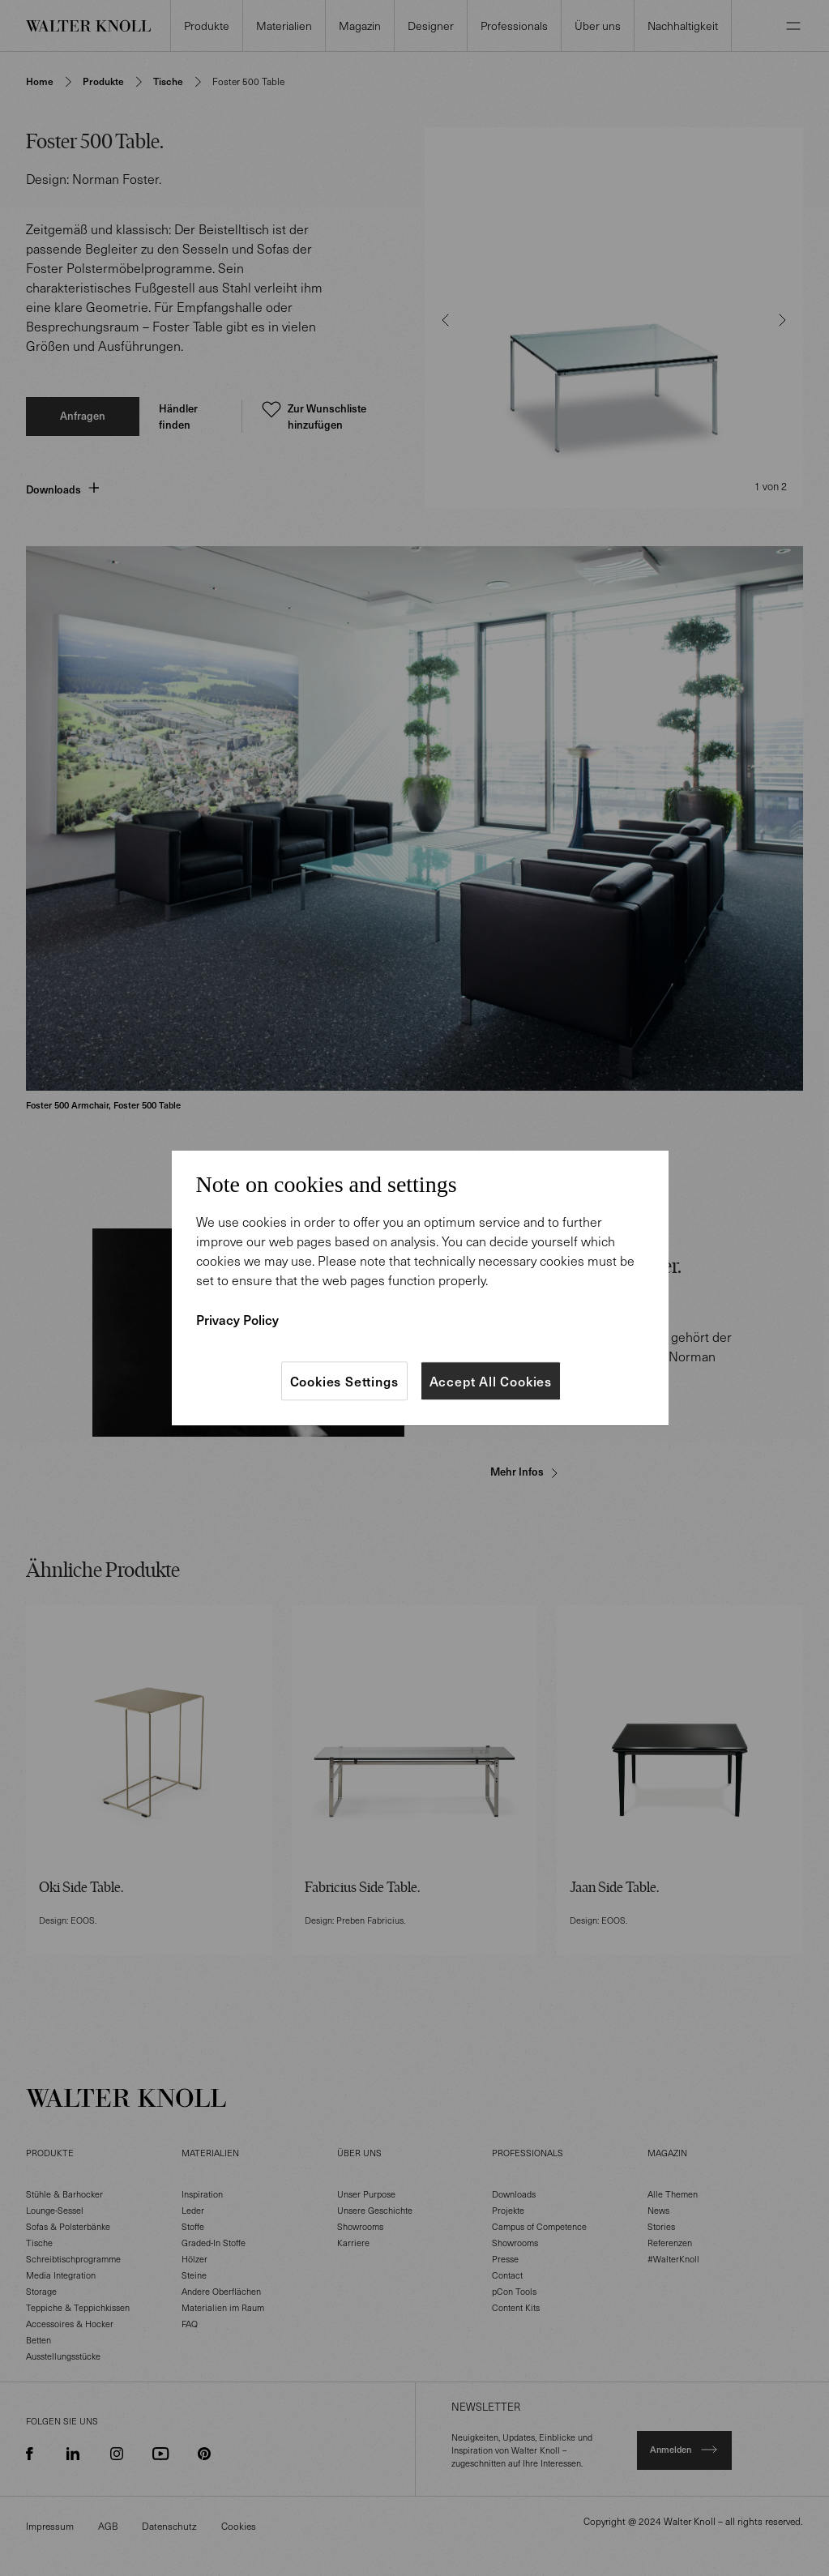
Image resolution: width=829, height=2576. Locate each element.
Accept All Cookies (490, 1381)
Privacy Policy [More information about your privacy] (237, 1319)
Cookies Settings (344, 1381)
